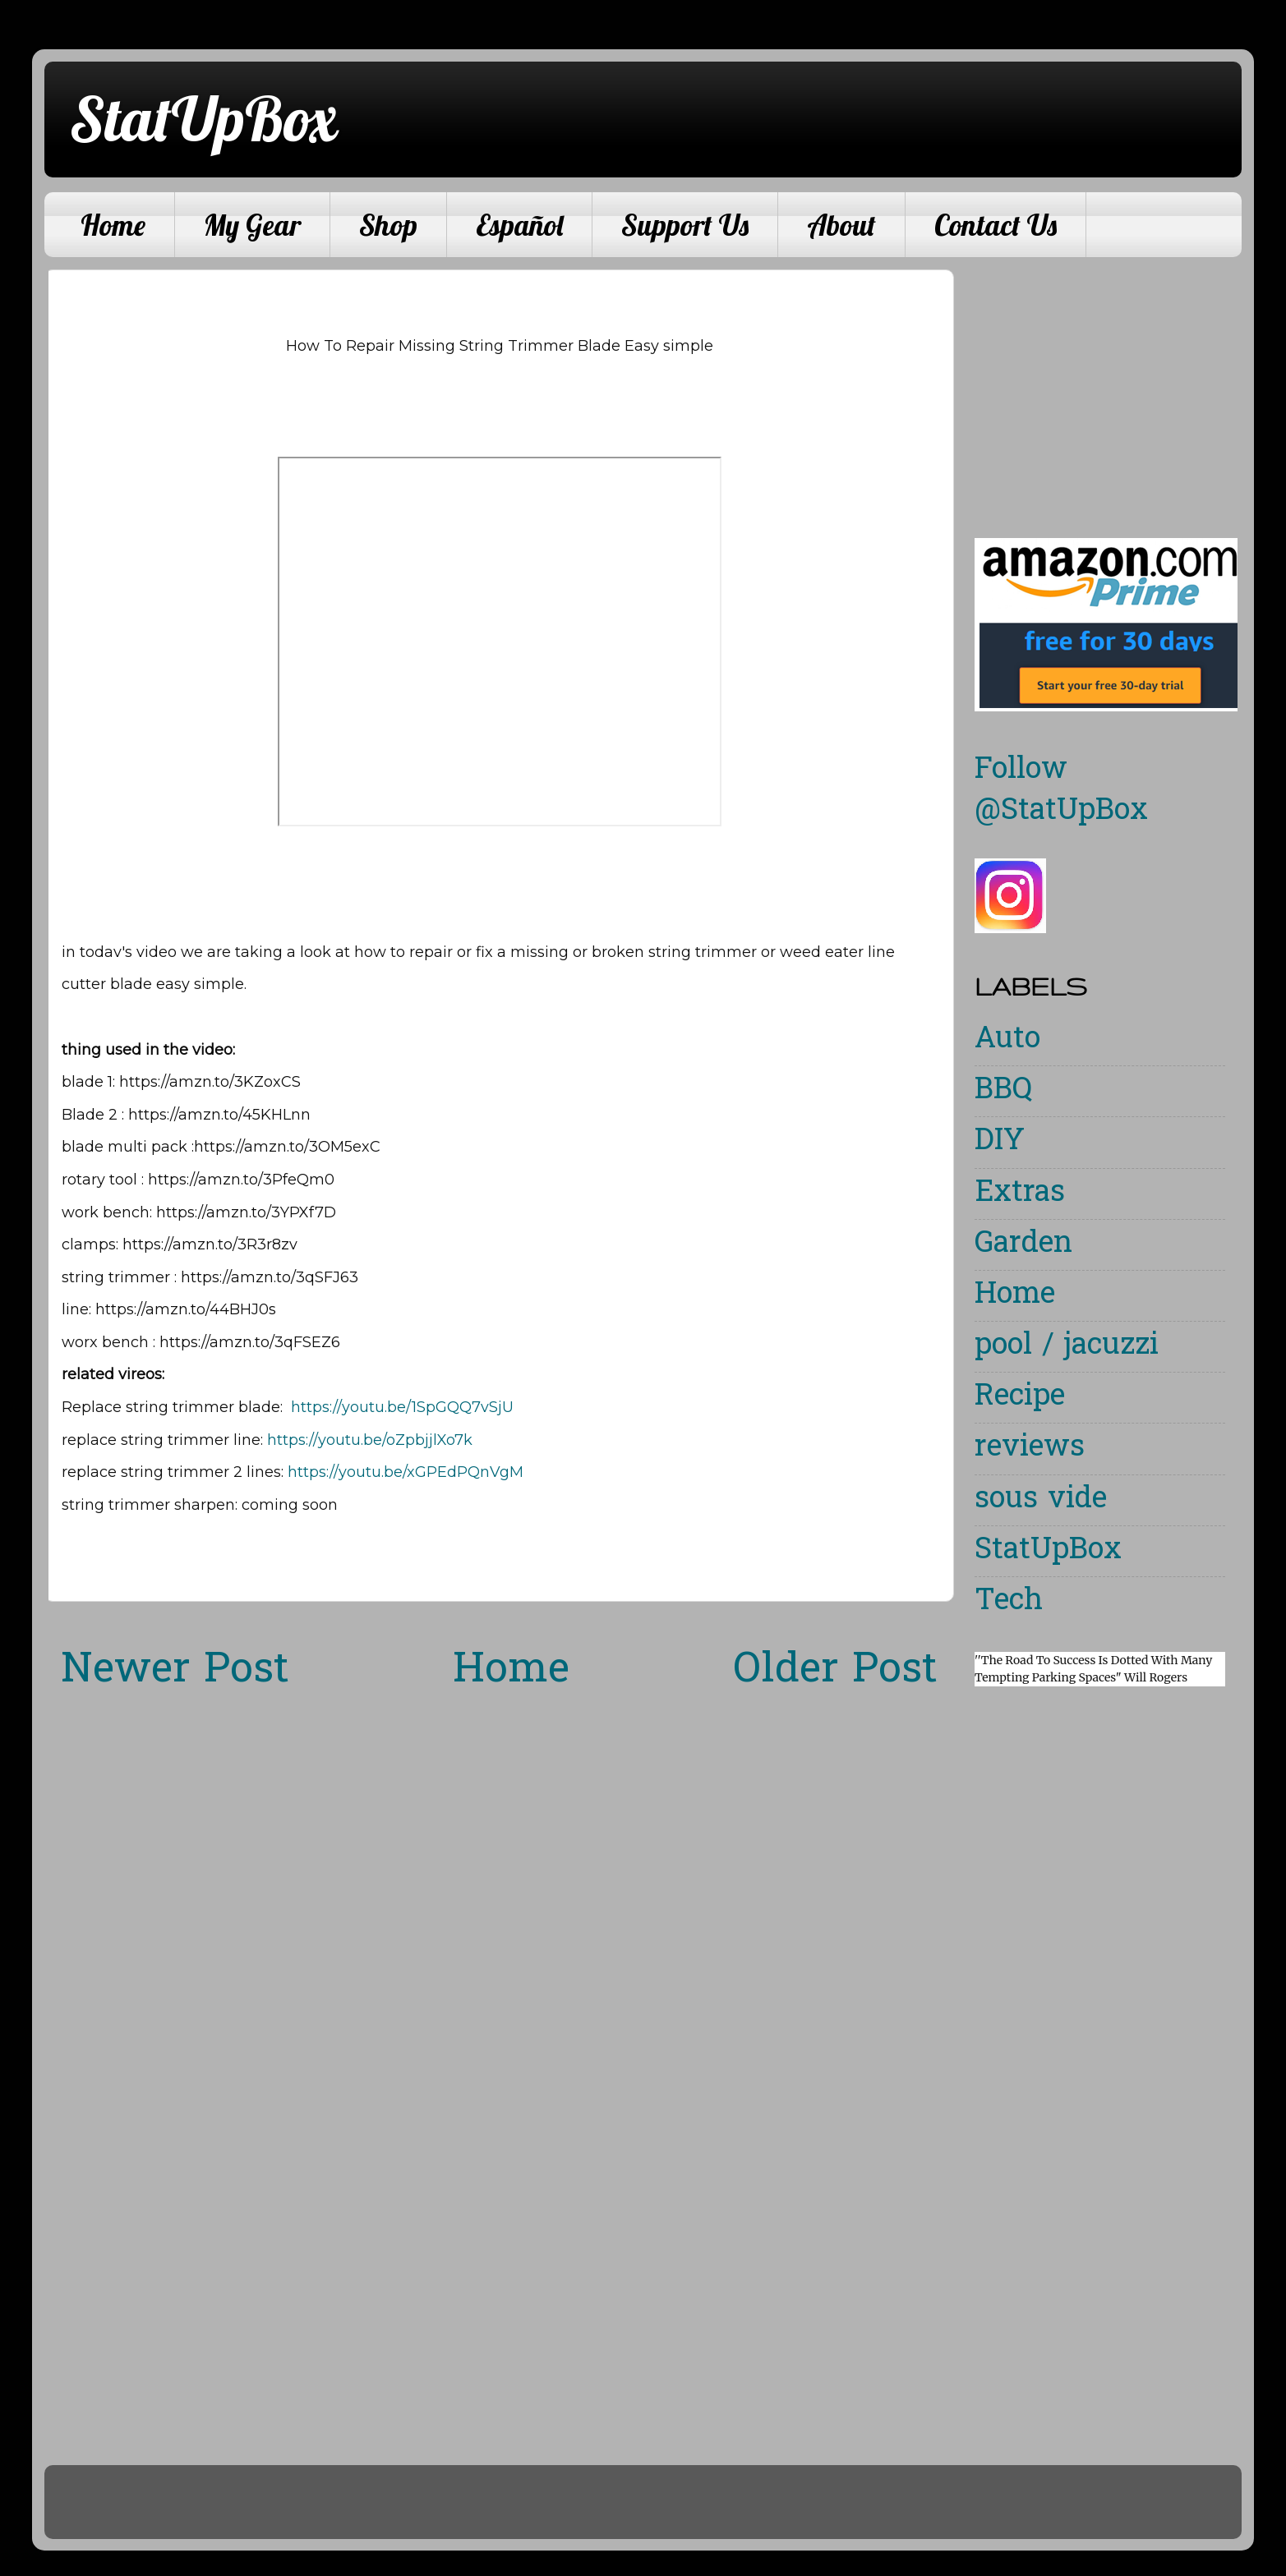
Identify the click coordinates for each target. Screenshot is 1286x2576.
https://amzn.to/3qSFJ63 (269, 1277)
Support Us (685, 225)
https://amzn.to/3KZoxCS (210, 1082)
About (841, 225)
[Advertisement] (1113, 384)
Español (519, 225)
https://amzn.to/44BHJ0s (185, 1309)
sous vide (1041, 1500)
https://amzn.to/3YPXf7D (246, 1212)
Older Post (835, 1671)
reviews (1030, 1448)
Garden (1023, 1245)
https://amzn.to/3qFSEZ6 (249, 1342)
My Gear (252, 225)
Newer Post (175, 1671)
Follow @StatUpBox (1061, 791)
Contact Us (995, 225)
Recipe (1020, 1397)
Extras (1020, 1194)
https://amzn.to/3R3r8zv (209, 1244)
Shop (388, 225)
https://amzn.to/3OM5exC (287, 1147)
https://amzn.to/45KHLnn (219, 1115)
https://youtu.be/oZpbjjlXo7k (369, 1440)
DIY (1000, 1142)
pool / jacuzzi (1067, 1346)
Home (113, 225)
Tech (1009, 1602)
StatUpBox (203, 118)
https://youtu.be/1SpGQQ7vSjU (402, 1407)
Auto (1007, 1040)
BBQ (1003, 1091)
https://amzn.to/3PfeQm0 (241, 1180)
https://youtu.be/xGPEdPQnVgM (405, 1472)
